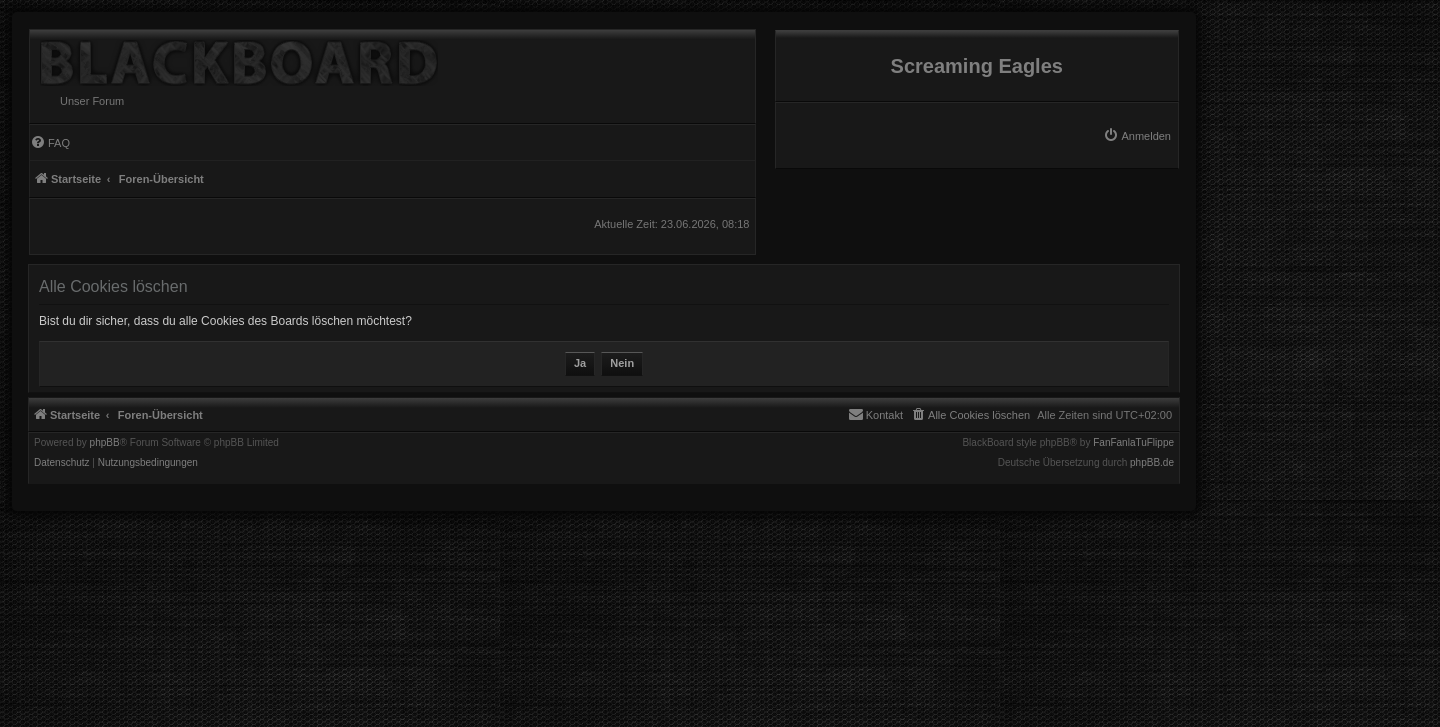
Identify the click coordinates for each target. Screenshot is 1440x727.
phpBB (105, 443)
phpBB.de (1152, 463)
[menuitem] (1137, 136)
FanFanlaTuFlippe (1133, 443)
